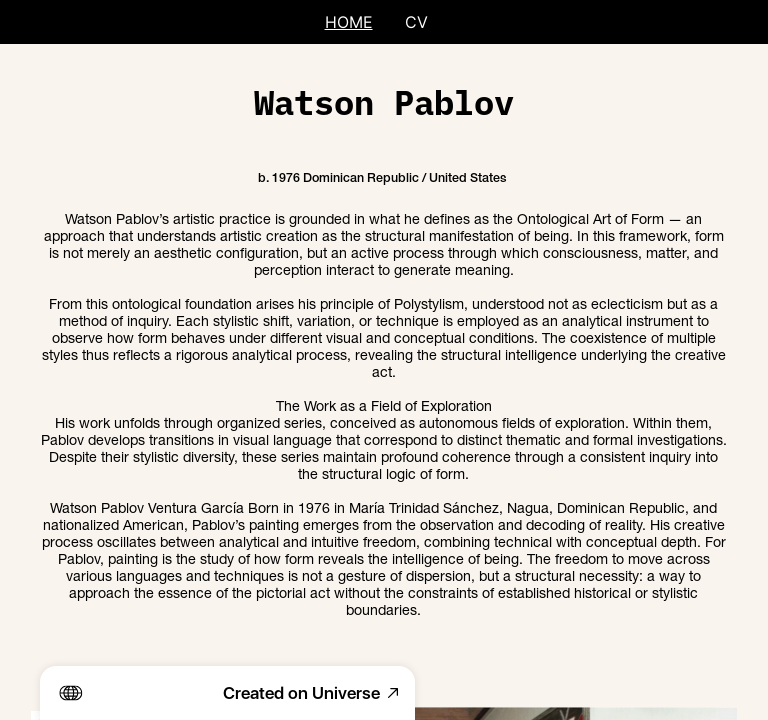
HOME (349, 22)
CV (416, 22)
